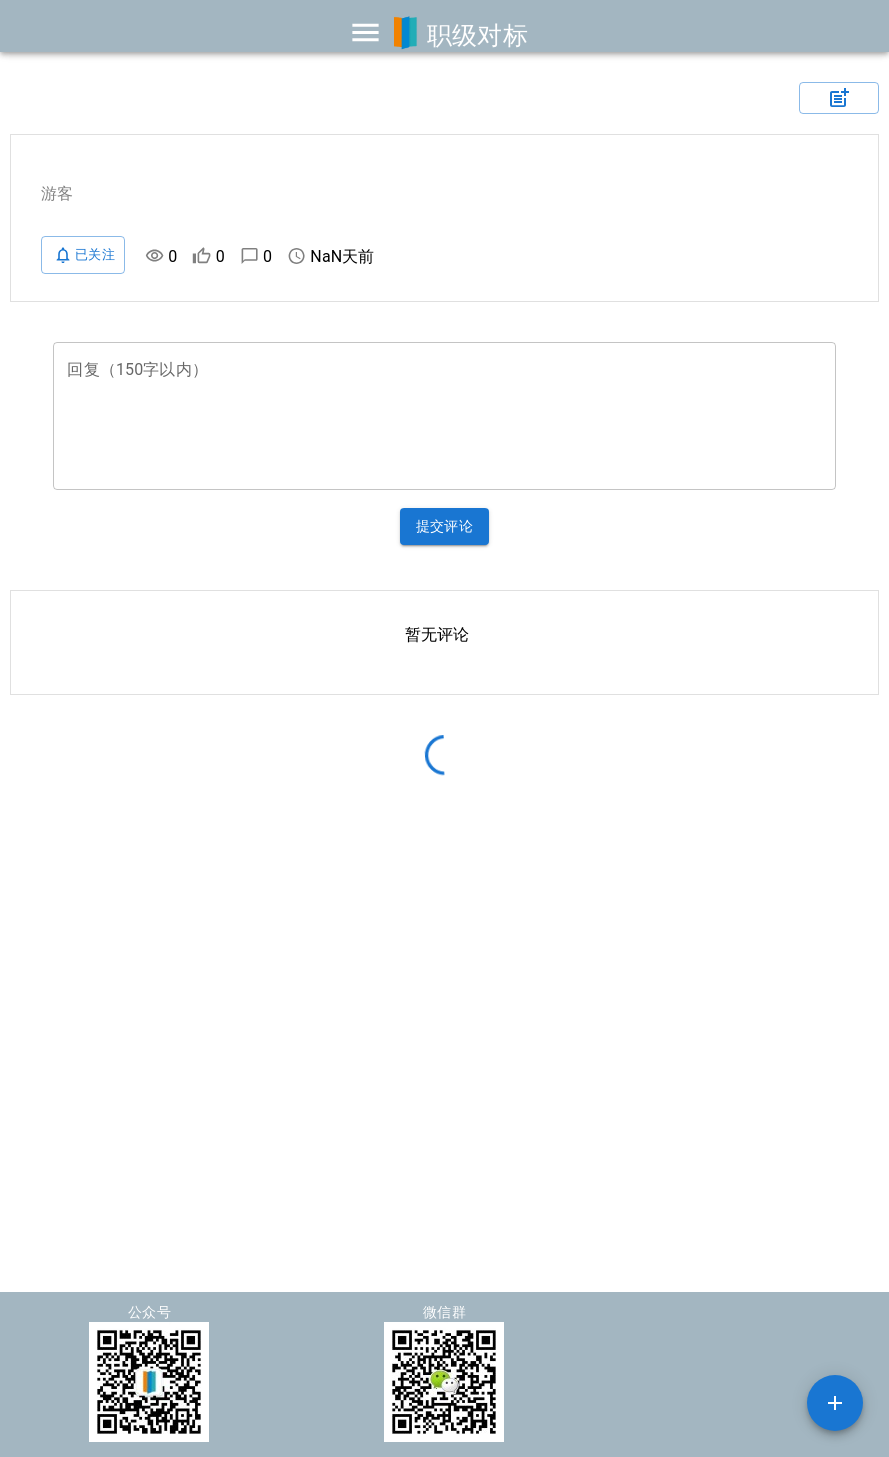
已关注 (83, 255)
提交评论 (445, 526)
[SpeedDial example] (835, 1403)
